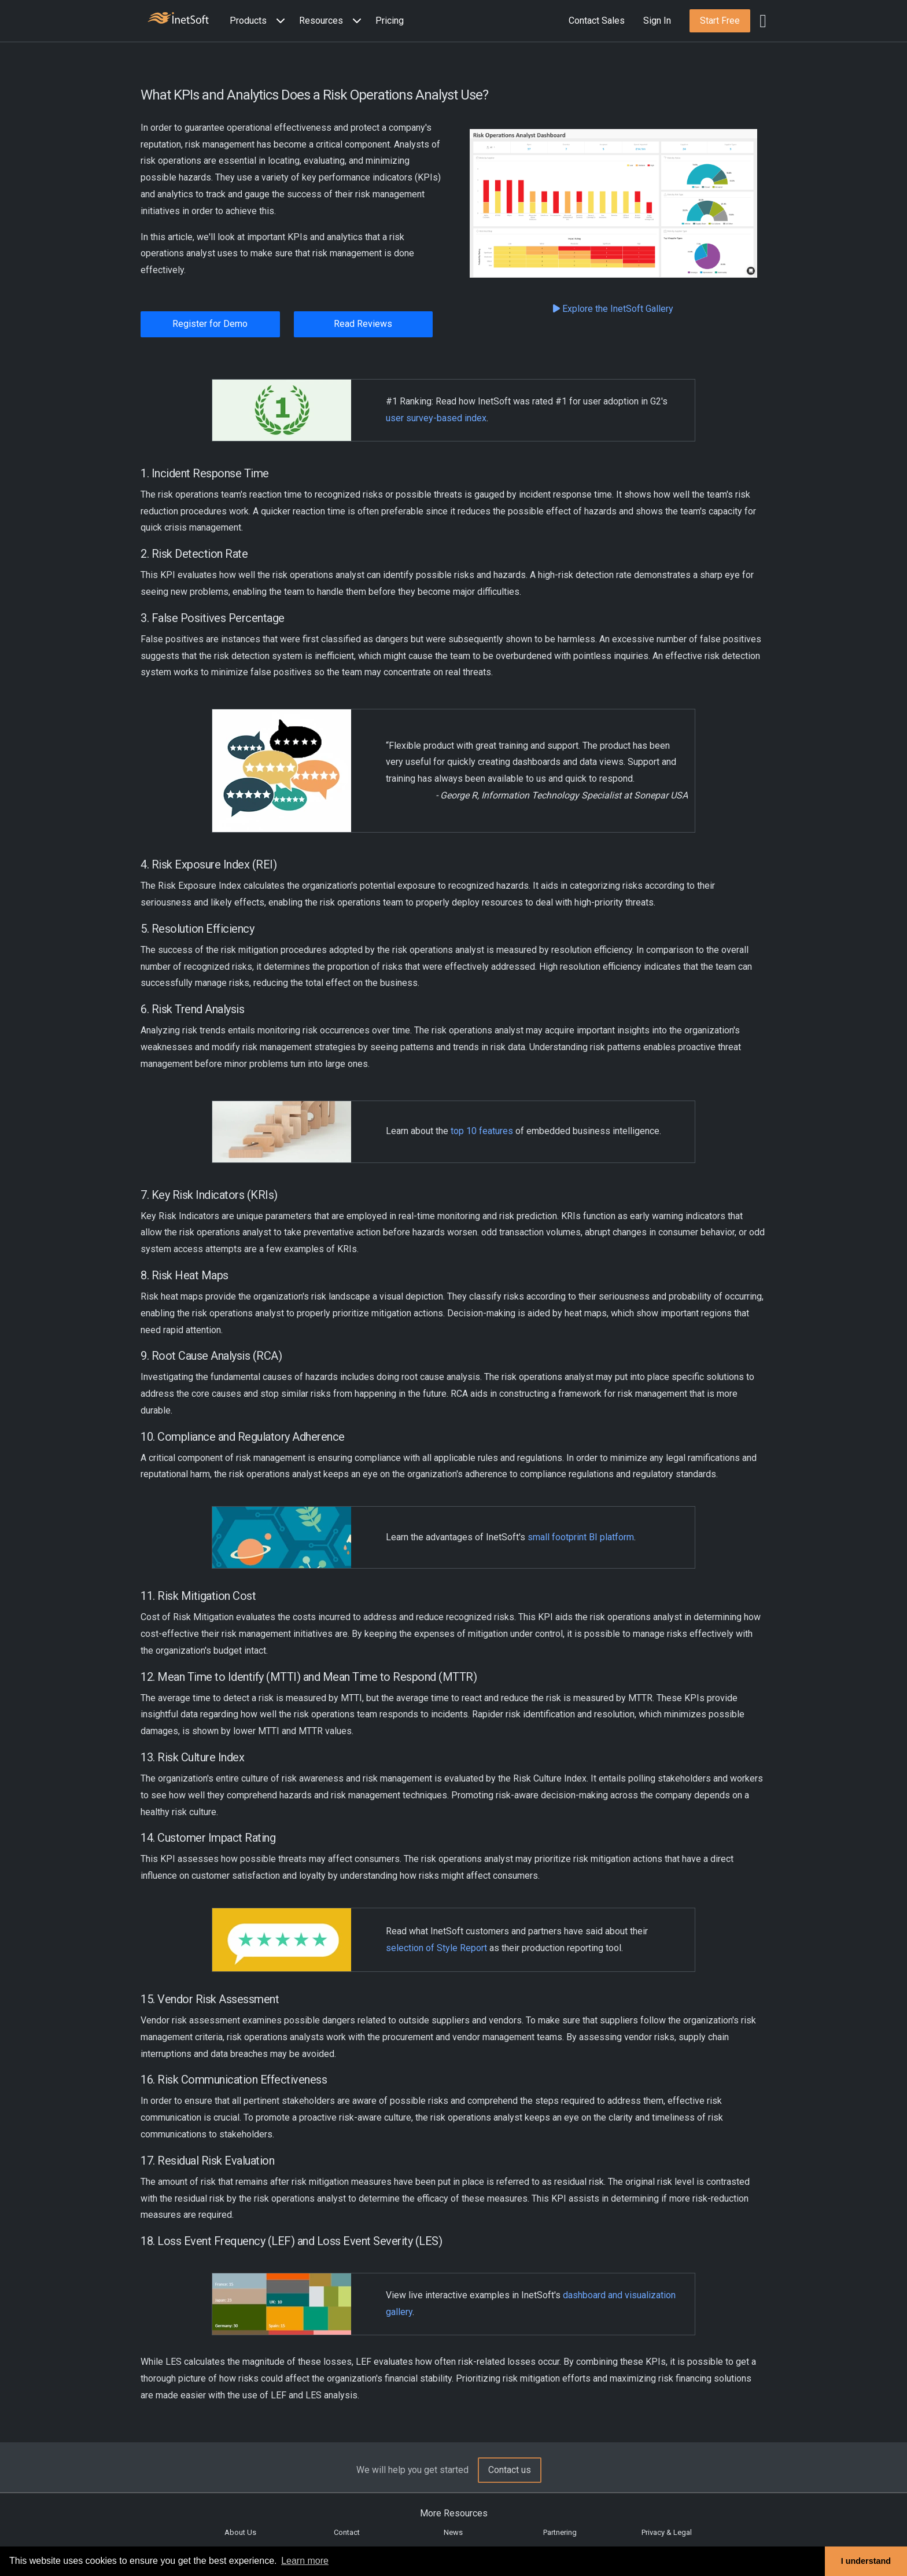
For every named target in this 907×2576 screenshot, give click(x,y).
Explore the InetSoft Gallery (613, 308)
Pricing (389, 20)
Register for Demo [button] (210, 323)
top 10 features (482, 1130)
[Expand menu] (278, 21)
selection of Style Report (436, 1947)
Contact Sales (597, 20)
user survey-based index (436, 418)
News (453, 2532)
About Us (240, 2532)
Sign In (657, 20)
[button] (259, 21)
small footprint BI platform (581, 1537)
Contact (347, 2532)
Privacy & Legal (666, 2532)
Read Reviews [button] (363, 323)
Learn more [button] (305, 2561)
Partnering (560, 2532)
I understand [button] (866, 2561)
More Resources (454, 2513)
